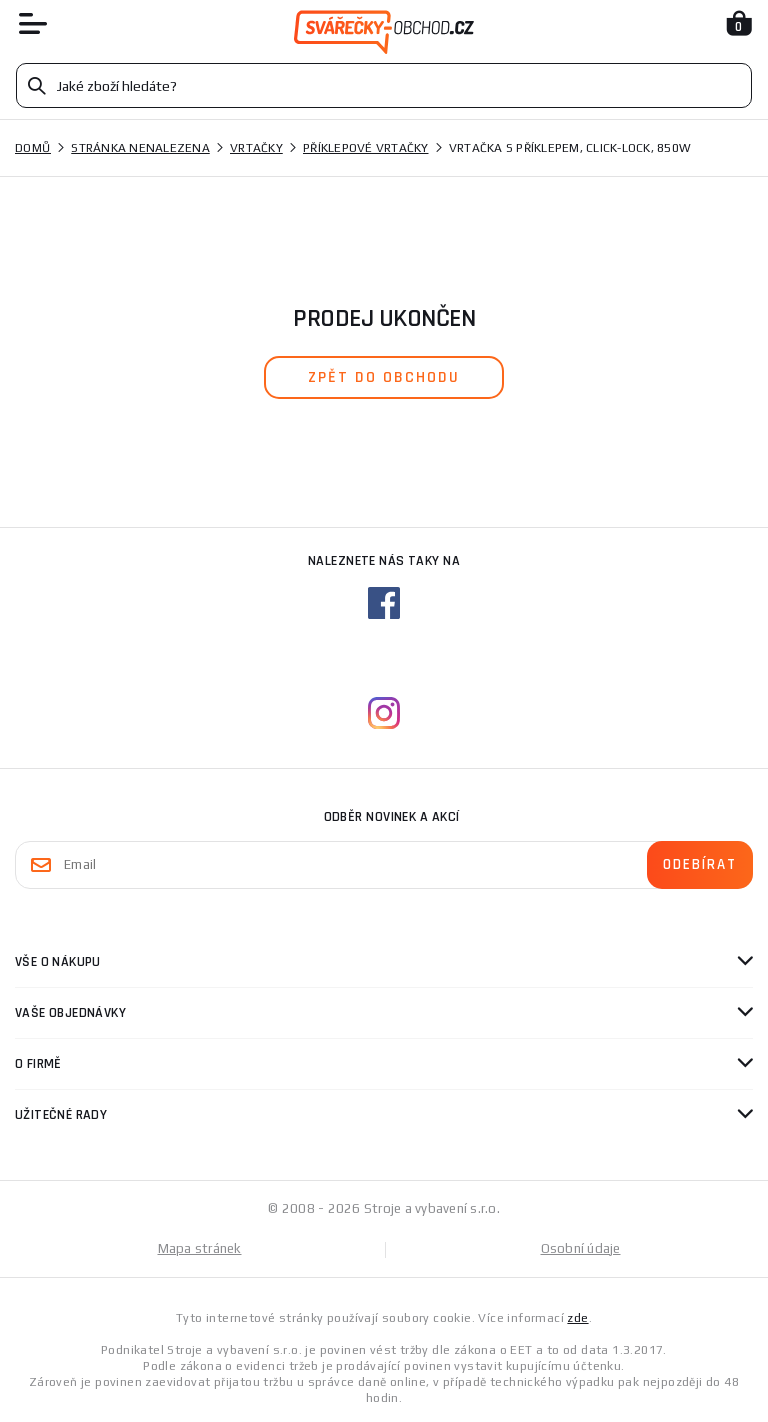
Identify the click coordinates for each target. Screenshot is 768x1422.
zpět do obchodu (384, 377)
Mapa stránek (200, 1248)
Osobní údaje (581, 1248)
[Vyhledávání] (384, 85)
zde (577, 1318)
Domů (33, 148)
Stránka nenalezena (140, 148)
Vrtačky (256, 148)
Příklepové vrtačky (366, 148)
